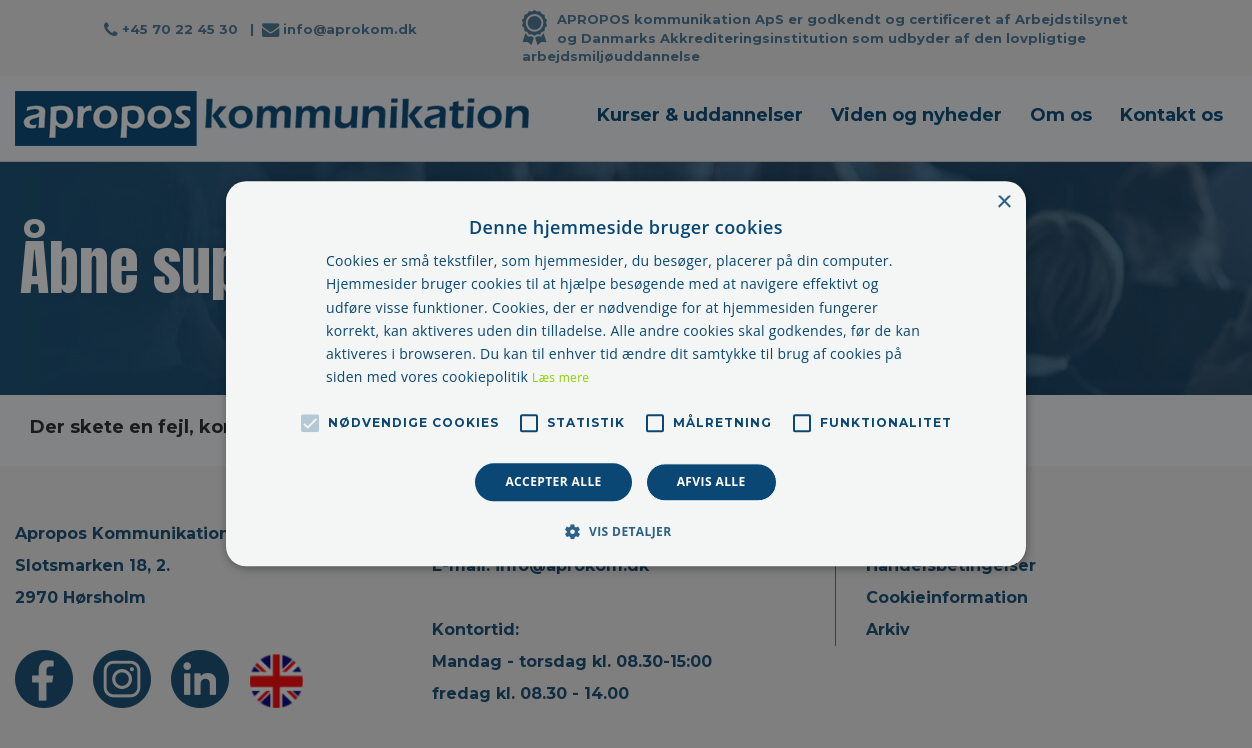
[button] (625, 532)
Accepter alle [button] (553, 481)
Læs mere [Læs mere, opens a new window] (560, 377)
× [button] (1003, 202)
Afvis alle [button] (711, 481)
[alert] (626, 374)
